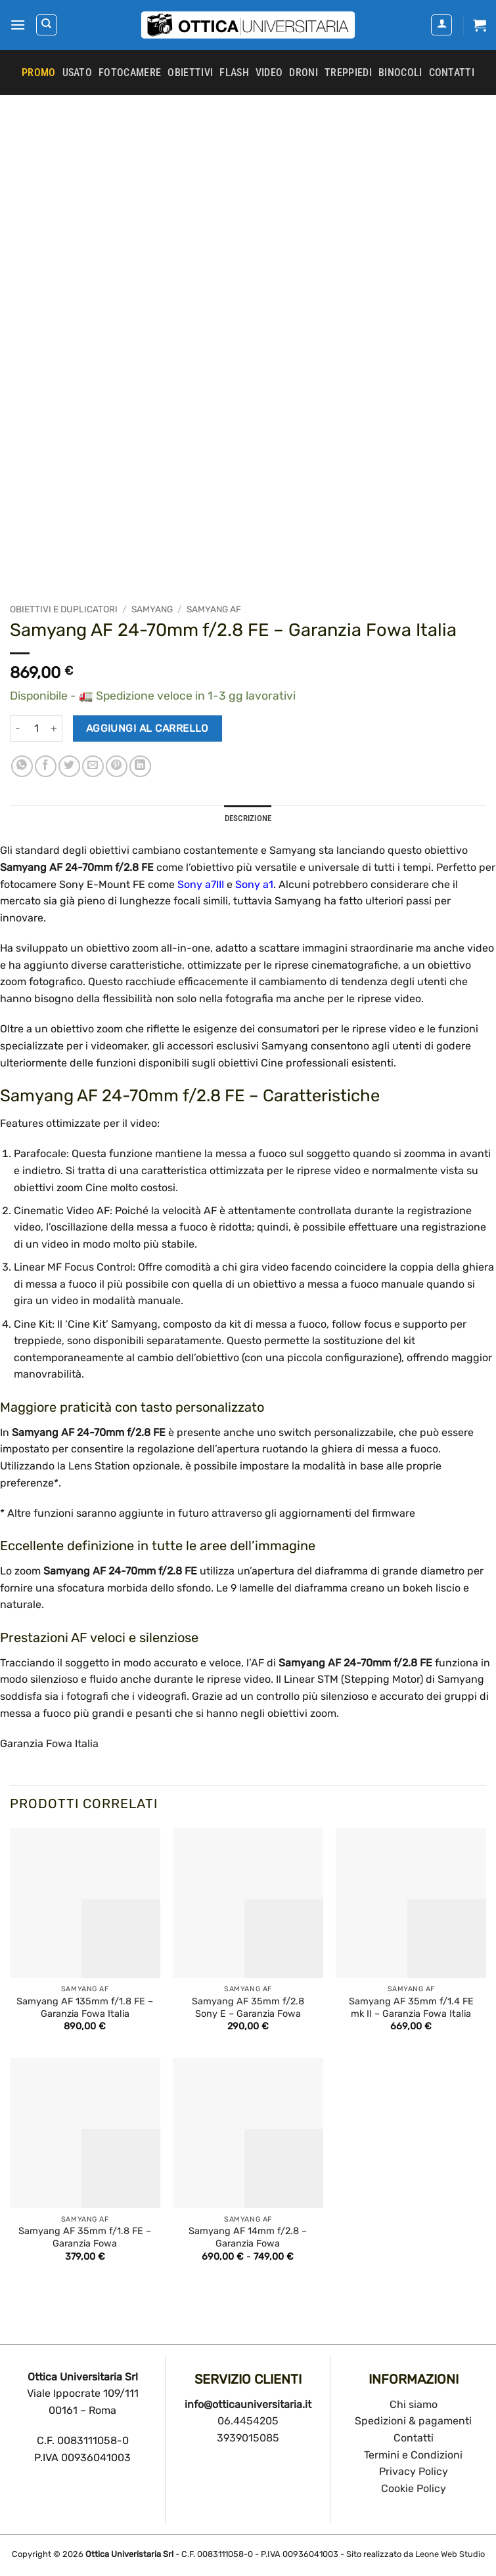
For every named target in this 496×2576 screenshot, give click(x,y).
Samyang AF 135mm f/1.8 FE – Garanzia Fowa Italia (84, 2007)
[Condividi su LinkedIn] (140, 766)
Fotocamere (130, 72)
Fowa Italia (72, 1743)
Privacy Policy (413, 2471)
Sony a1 (254, 884)
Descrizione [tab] (248, 818)
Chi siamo (414, 2404)
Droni (303, 72)
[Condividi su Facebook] (45, 766)
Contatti (414, 2438)
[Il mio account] (441, 24)
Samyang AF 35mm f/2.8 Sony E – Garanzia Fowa (248, 2007)
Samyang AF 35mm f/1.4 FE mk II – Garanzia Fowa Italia (411, 2007)
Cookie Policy (413, 2488)
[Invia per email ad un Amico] (93, 766)
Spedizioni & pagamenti (413, 2421)
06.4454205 (248, 2421)
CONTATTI (452, 72)
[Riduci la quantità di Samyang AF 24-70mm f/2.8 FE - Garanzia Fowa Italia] (18, 728)
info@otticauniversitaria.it (248, 2404)
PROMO (39, 72)
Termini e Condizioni (413, 2455)
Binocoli (400, 72)
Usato (77, 72)
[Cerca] (46, 24)
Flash (234, 72)
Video (269, 72)
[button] (18, 25)
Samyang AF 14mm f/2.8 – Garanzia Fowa (248, 2237)
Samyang (152, 609)
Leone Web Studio (450, 2554)
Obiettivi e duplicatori (64, 609)
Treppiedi (348, 72)
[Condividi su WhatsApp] (22, 766)
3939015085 (248, 2438)
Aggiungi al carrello (147, 728)
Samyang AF (214, 609)
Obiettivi (190, 72)
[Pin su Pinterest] (116, 766)
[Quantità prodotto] (36, 728)
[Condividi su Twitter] (69, 766)
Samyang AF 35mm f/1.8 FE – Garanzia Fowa (84, 2237)
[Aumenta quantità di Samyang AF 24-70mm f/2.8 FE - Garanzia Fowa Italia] (54, 728)
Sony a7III (200, 884)
